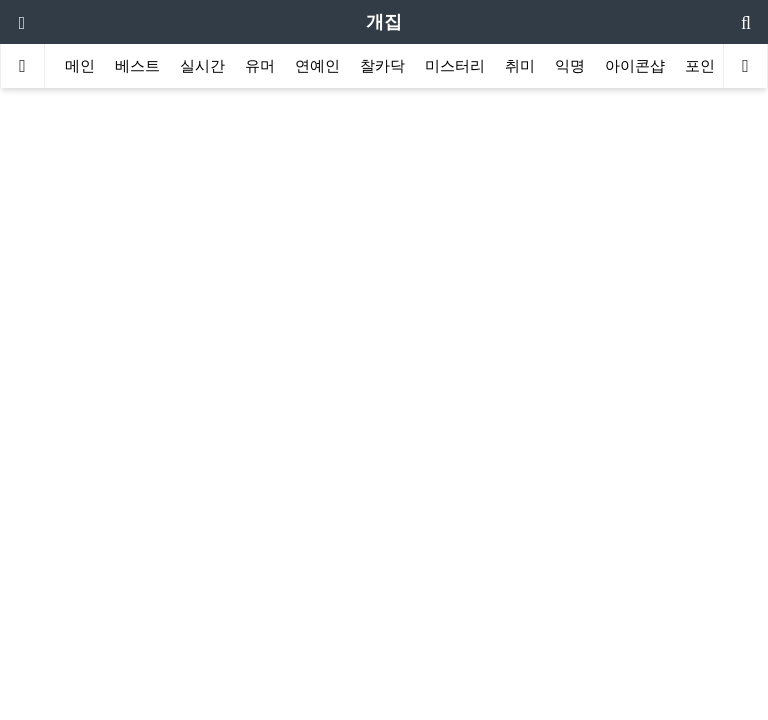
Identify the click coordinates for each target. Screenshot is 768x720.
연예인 (317, 66)
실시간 (202, 66)
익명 (570, 66)
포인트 (707, 66)
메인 (80, 66)
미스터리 (455, 66)
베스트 (137, 66)
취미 (520, 66)
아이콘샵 (635, 66)
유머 (260, 66)
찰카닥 (382, 66)
